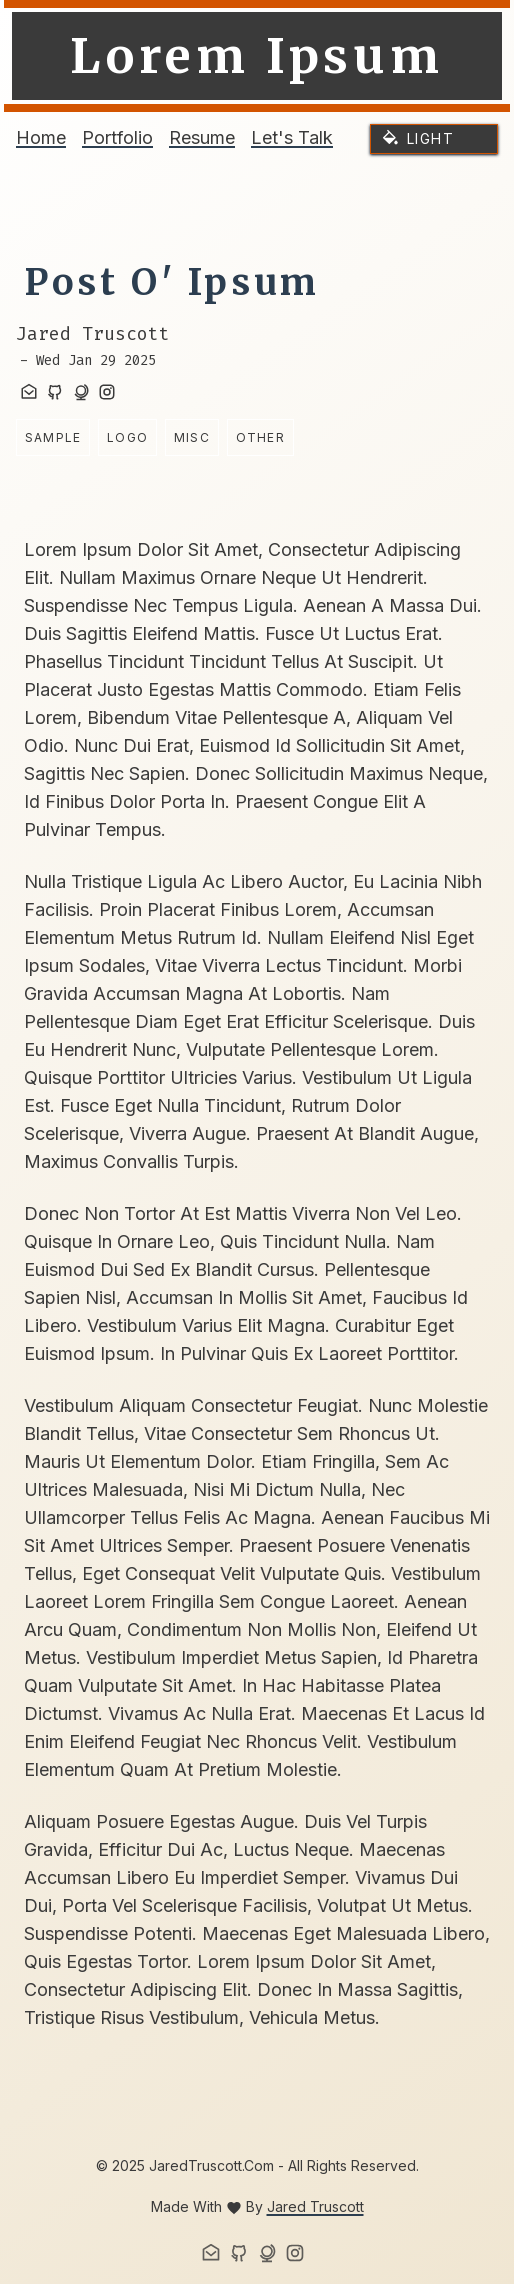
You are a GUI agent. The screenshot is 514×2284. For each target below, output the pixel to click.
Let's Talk (292, 137)
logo (127, 437)
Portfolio (117, 137)
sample (53, 437)
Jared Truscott (315, 2206)
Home (41, 137)
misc (192, 437)
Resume (202, 137)
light (430, 138)
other (260, 437)
